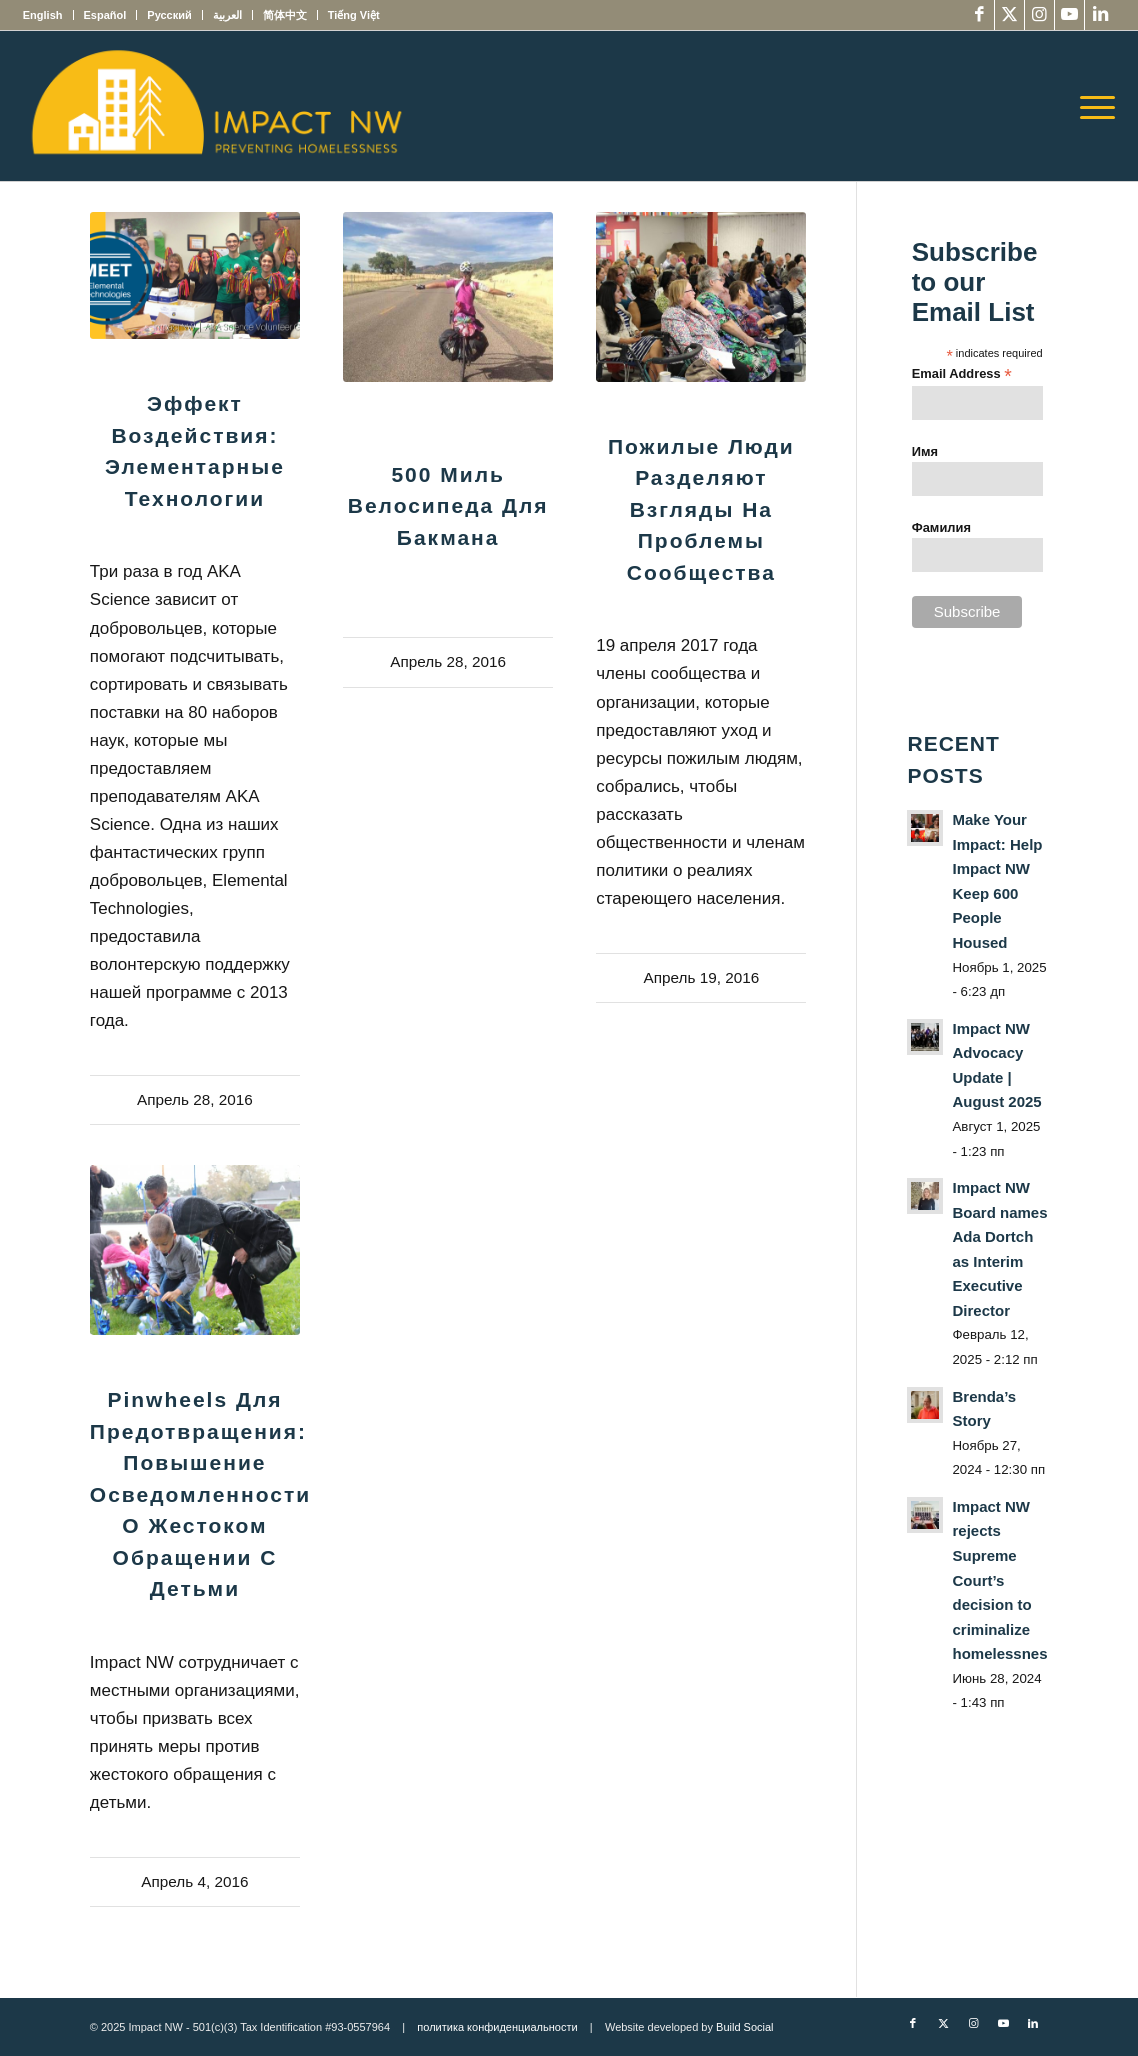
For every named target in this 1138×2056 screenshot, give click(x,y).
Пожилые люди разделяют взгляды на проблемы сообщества (701, 509)
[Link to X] (1009, 15)
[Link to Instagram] (1039, 15)
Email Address (962, 374)
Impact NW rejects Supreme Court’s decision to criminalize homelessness (1003, 1580)
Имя (925, 451)
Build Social (744, 2027)
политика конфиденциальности (497, 2027)
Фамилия (941, 527)
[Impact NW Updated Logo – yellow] (216, 106)
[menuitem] (48, 15)
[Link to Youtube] (1069, 15)
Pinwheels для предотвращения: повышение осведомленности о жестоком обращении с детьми (200, 1494)
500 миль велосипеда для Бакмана (448, 506)
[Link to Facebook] (979, 15)
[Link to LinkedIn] (1100, 15)
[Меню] (1091, 106)
